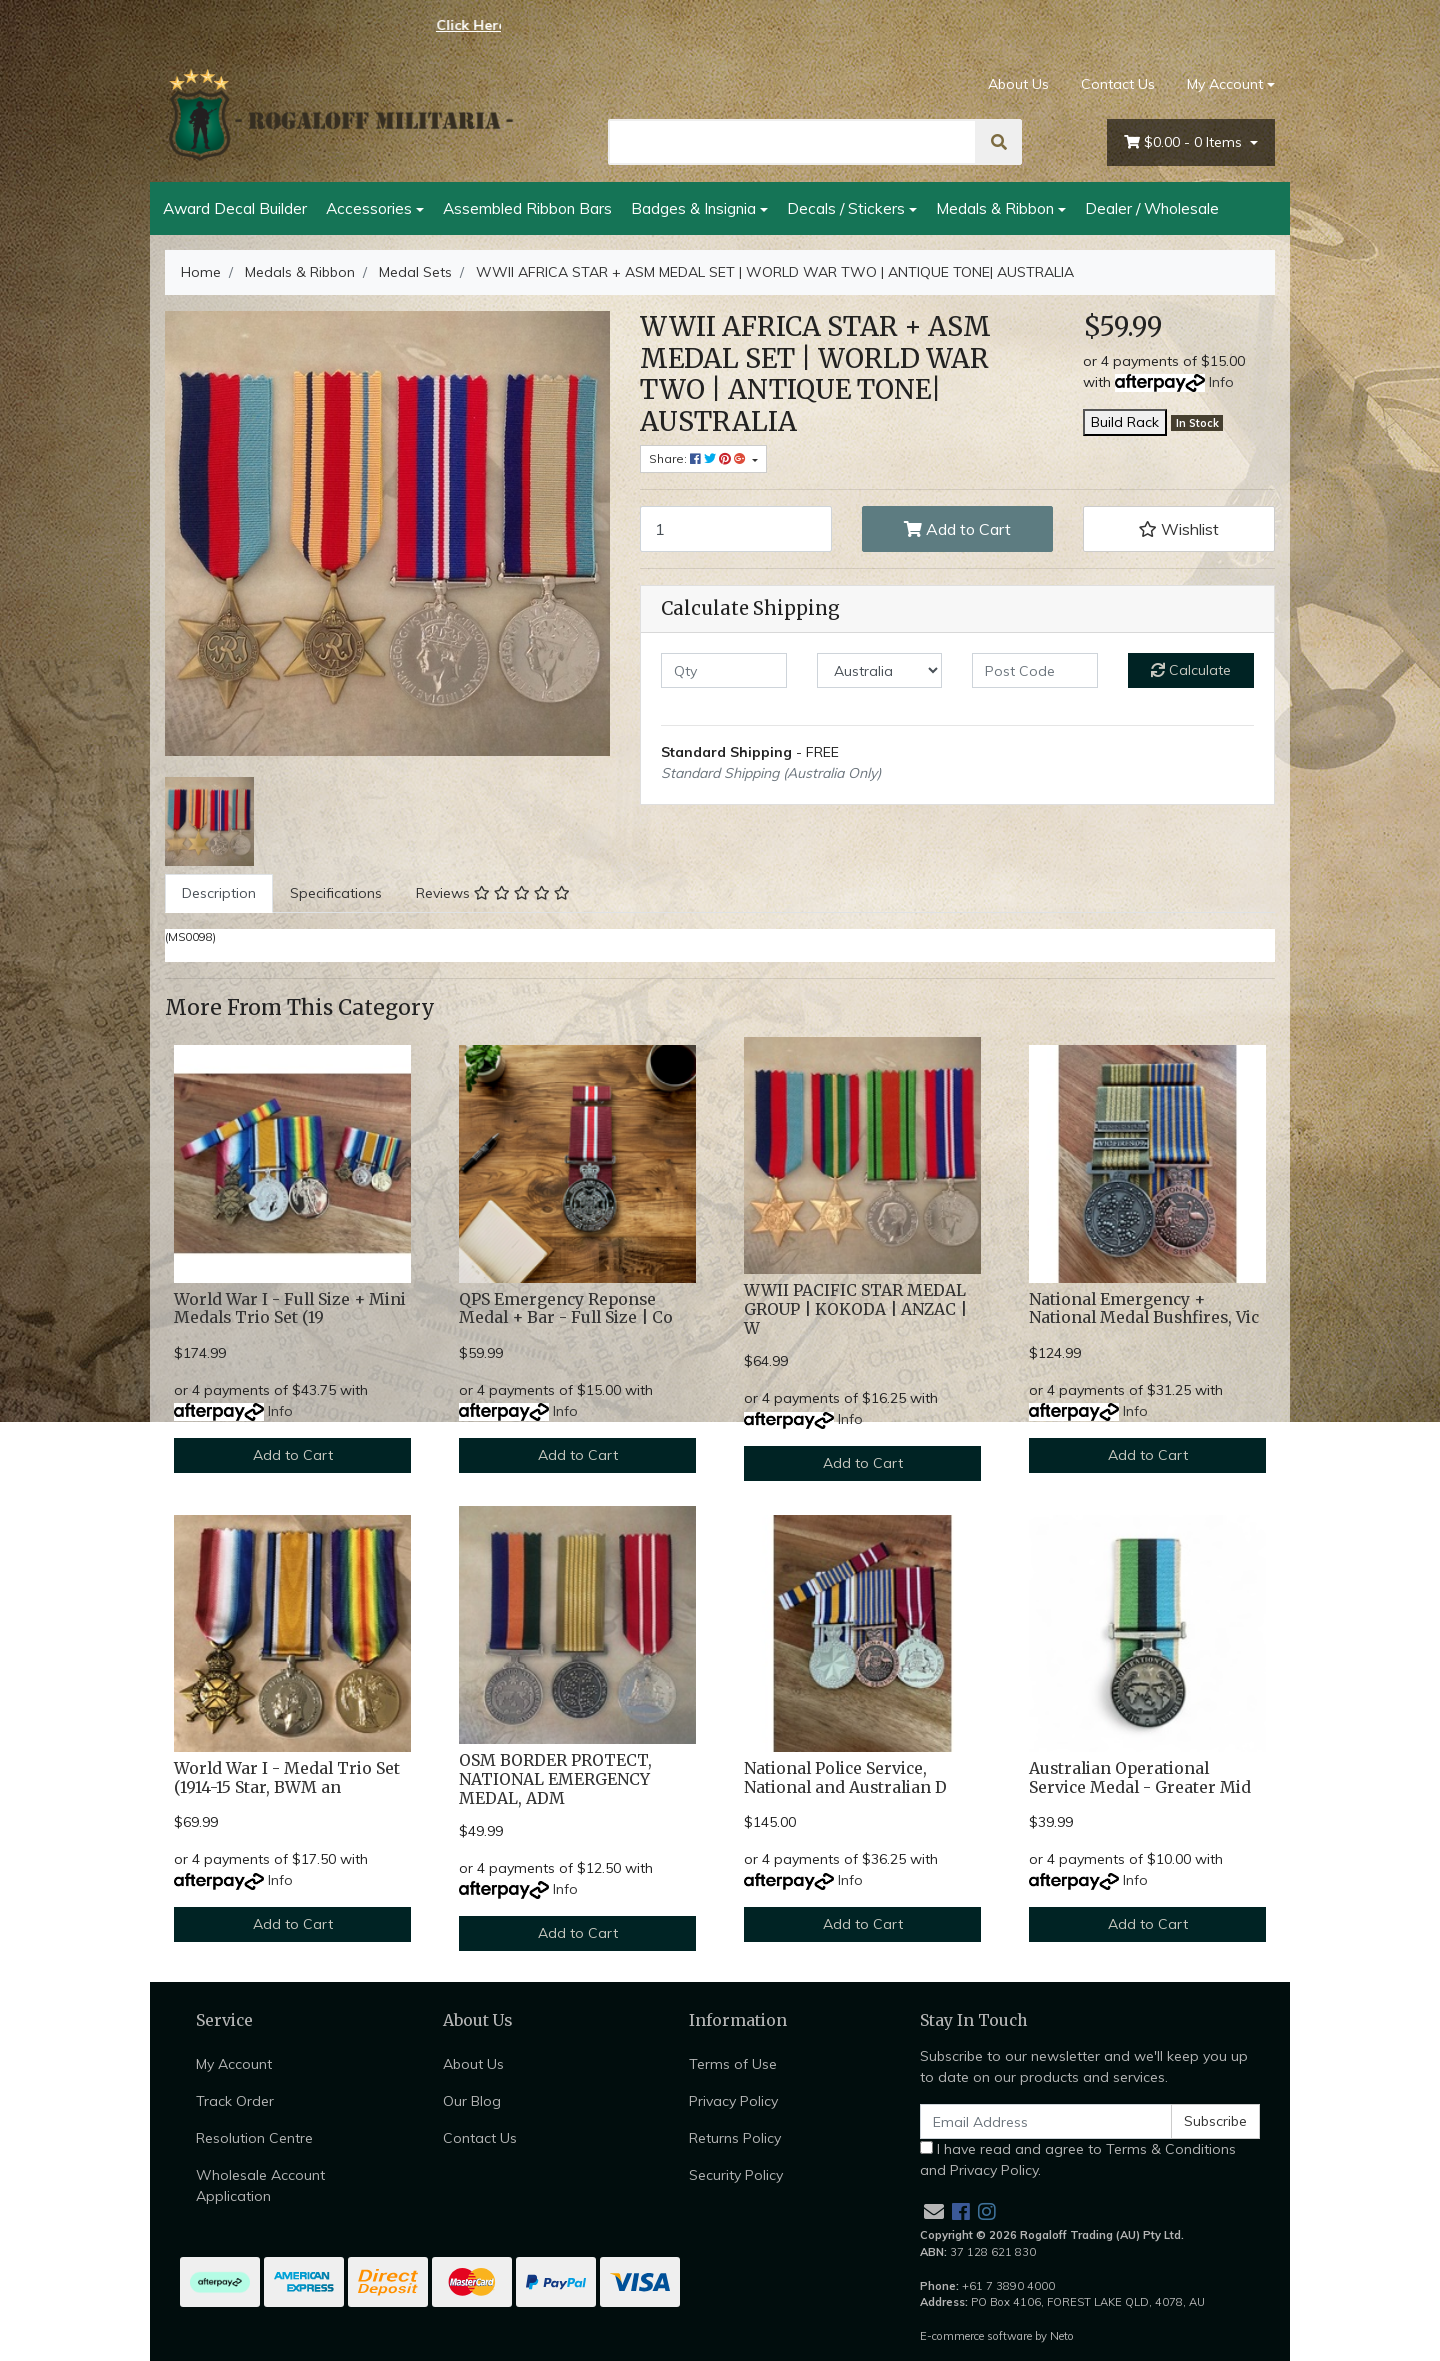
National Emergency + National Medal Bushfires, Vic (1144, 1309)
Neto (1062, 2336)
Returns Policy (735, 2138)
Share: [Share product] (699, 458)
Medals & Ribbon (995, 208)
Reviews (493, 893)
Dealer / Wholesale (1152, 208)
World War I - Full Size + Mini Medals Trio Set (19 (290, 1309)
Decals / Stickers (846, 208)
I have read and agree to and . (1078, 2159)
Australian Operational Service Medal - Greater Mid (1140, 1778)
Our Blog (472, 2101)
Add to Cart (957, 529)
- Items (1185, 142)
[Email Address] (1046, 2121)
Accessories (369, 208)
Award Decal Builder (235, 208)
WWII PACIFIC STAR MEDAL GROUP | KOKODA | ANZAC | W (855, 1309)
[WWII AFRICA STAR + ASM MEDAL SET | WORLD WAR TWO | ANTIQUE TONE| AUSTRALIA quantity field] (736, 529)
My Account (234, 2064)
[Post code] (1035, 670)
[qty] (724, 670)
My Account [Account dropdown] (1225, 84)
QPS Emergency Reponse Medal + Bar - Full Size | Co (566, 1309)
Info (1221, 382)
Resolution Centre (254, 2138)
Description (219, 893)
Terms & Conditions (1171, 2149)
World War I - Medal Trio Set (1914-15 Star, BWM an (287, 1778)
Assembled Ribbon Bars (527, 208)
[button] (1179, 529)
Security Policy (736, 2175)
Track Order (235, 2101)
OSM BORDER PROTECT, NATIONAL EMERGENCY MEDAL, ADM (555, 1779)
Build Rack (1125, 422)
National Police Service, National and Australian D (845, 1778)
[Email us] (934, 2211)
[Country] (880, 670)
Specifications (336, 893)
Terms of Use (733, 2064)
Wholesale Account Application (260, 2185)
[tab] (219, 893)
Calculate (1191, 670)
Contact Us (1118, 84)
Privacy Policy (733, 2101)
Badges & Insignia (693, 208)
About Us (1018, 84)
